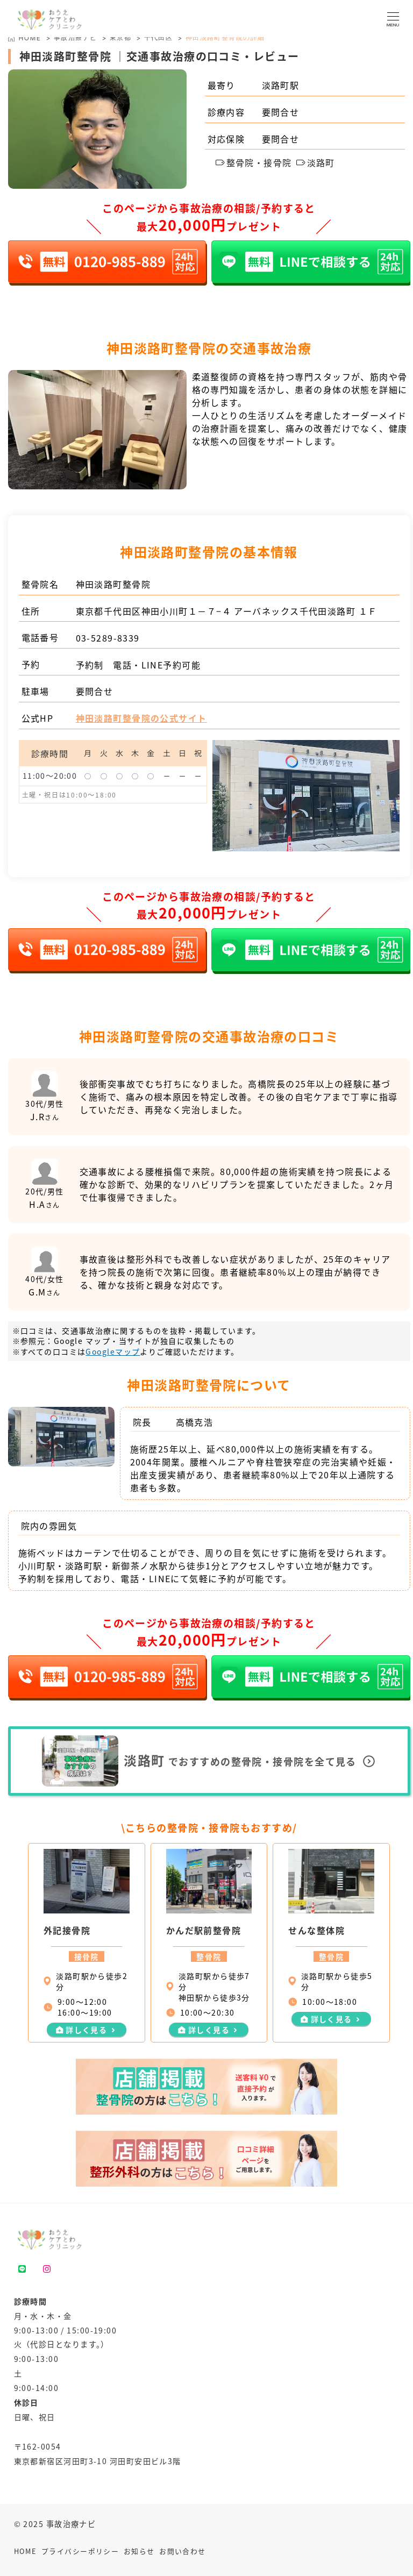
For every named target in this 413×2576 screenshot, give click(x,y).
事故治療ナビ (75, 37)
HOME (25, 2551)
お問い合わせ (182, 2551)
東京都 (120, 37)
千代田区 (158, 37)
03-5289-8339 (108, 637)
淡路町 (315, 162)
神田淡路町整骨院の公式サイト (141, 717)
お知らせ (139, 2551)
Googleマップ (113, 1351)
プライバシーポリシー (80, 2551)
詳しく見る (86, 2029)
